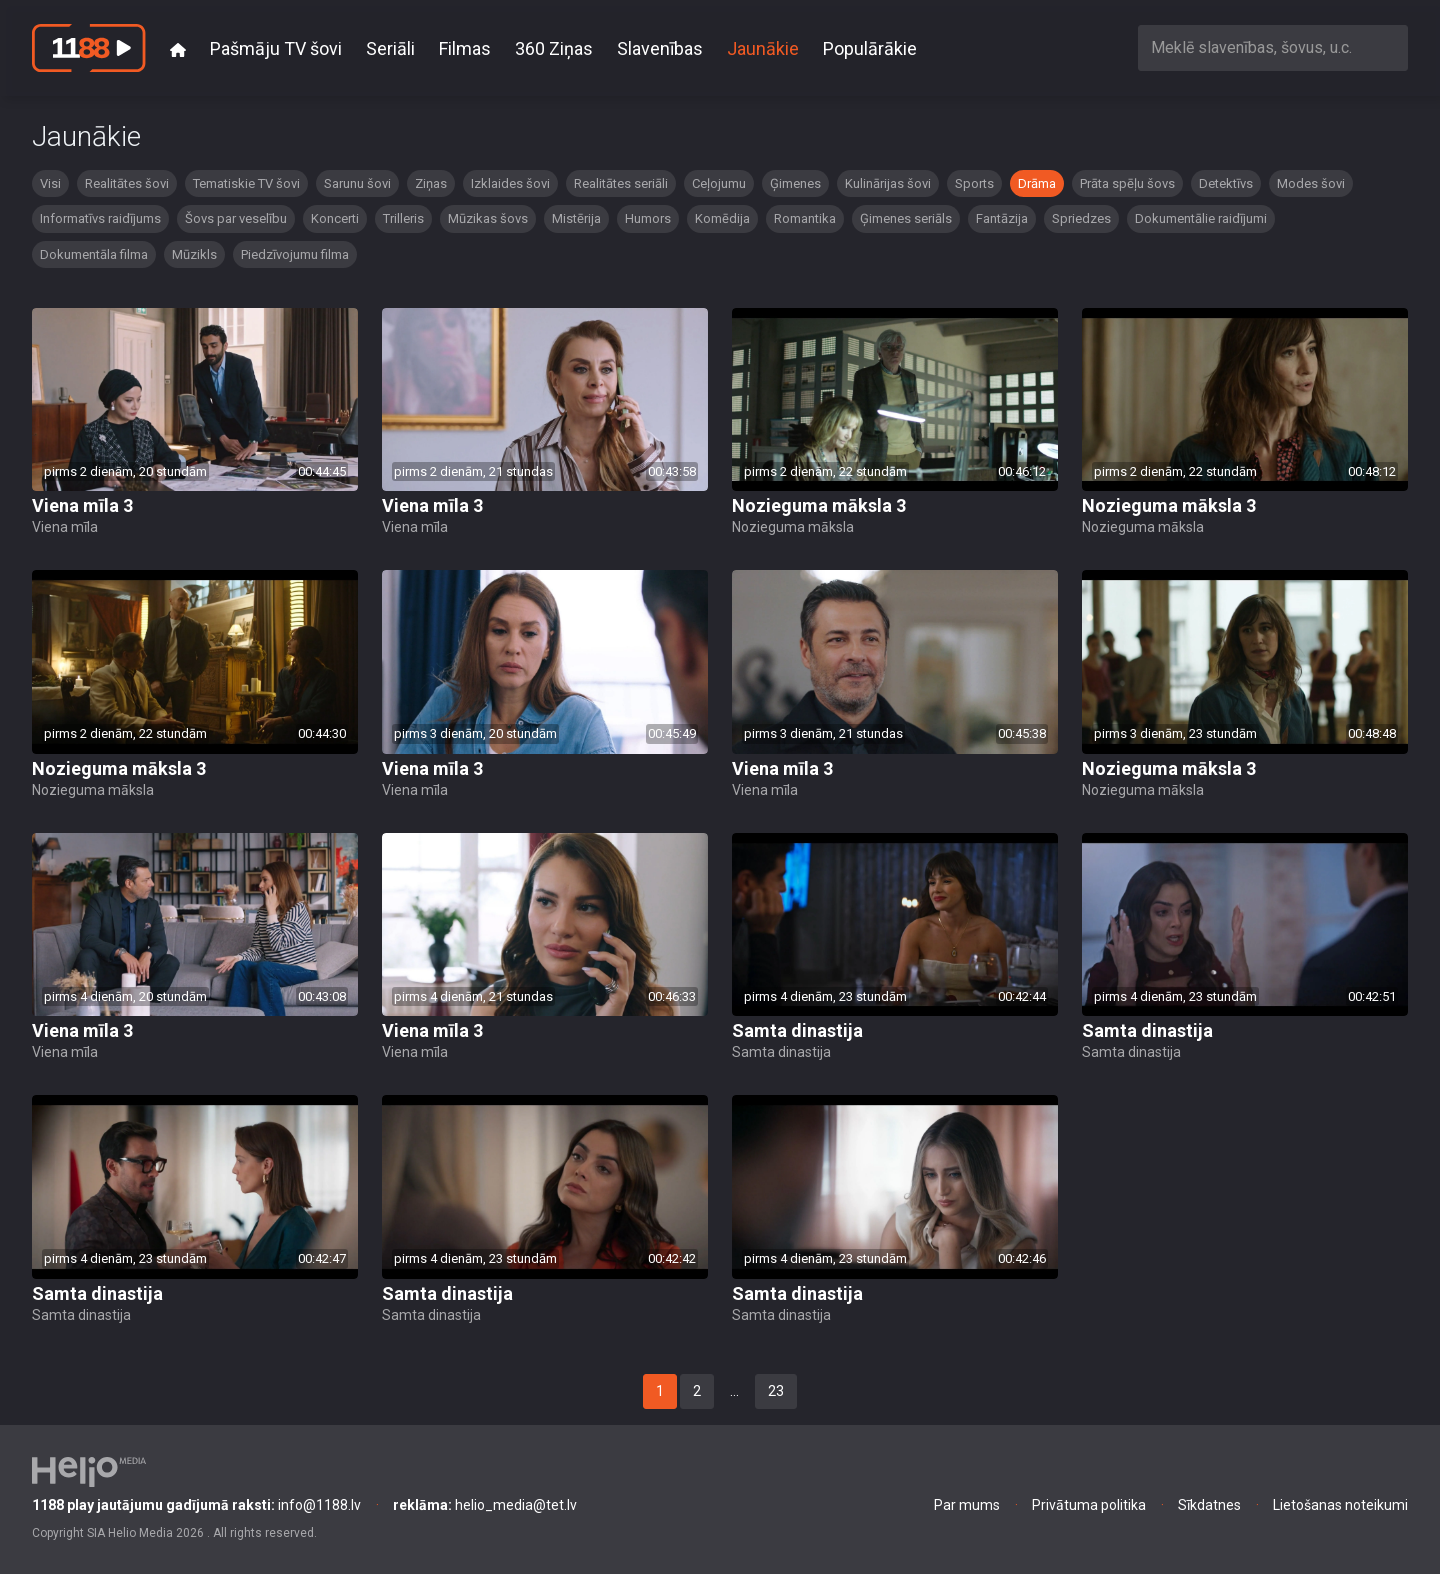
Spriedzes (1081, 218)
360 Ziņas (554, 48)
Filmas (465, 48)
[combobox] (1273, 47)
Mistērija (576, 218)
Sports (974, 183)
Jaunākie (763, 48)
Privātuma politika (1089, 1505)
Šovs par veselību (236, 218)
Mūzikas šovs (488, 218)
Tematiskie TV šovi (246, 183)
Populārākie (870, 48)
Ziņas (431, 183)
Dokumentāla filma (94, 254)
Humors (648, 218)
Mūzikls (194, 254)
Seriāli (390, 48)
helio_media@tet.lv (485, 1505)
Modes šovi (1311, 183)
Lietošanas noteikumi (1340, 1505)
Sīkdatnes (1209, 1505)
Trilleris (403, 218)
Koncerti (335, 218)
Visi (50, 183)
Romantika (805, 218)
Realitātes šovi (127, 183)
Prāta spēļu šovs (1127, 183)
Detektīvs (1226, 183)
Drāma (1037, 183)
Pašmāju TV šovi (276, 48)
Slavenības (660, 48)
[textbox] (1273, 47)
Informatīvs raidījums (100, 218)
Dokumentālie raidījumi (1201, 218)
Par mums (967, 1505)
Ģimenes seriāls (906, 218)
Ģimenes (795, 183)
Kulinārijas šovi (888, 183)
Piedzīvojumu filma (295, 254)
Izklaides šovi (510, 183)
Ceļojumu (719, 183)
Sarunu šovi (357, 183)
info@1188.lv (196, 1505)
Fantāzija (1002, 218)
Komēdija (722, 218)
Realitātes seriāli (621, 183)
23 (776, 1391)
